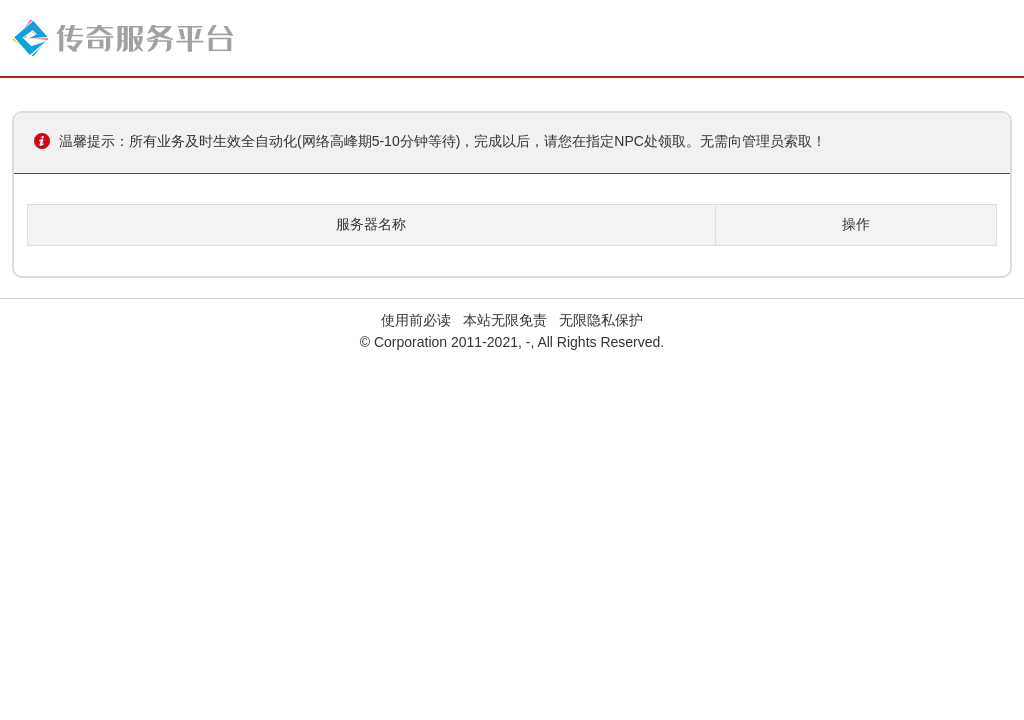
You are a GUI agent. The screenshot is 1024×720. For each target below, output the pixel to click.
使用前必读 (416, 320)
